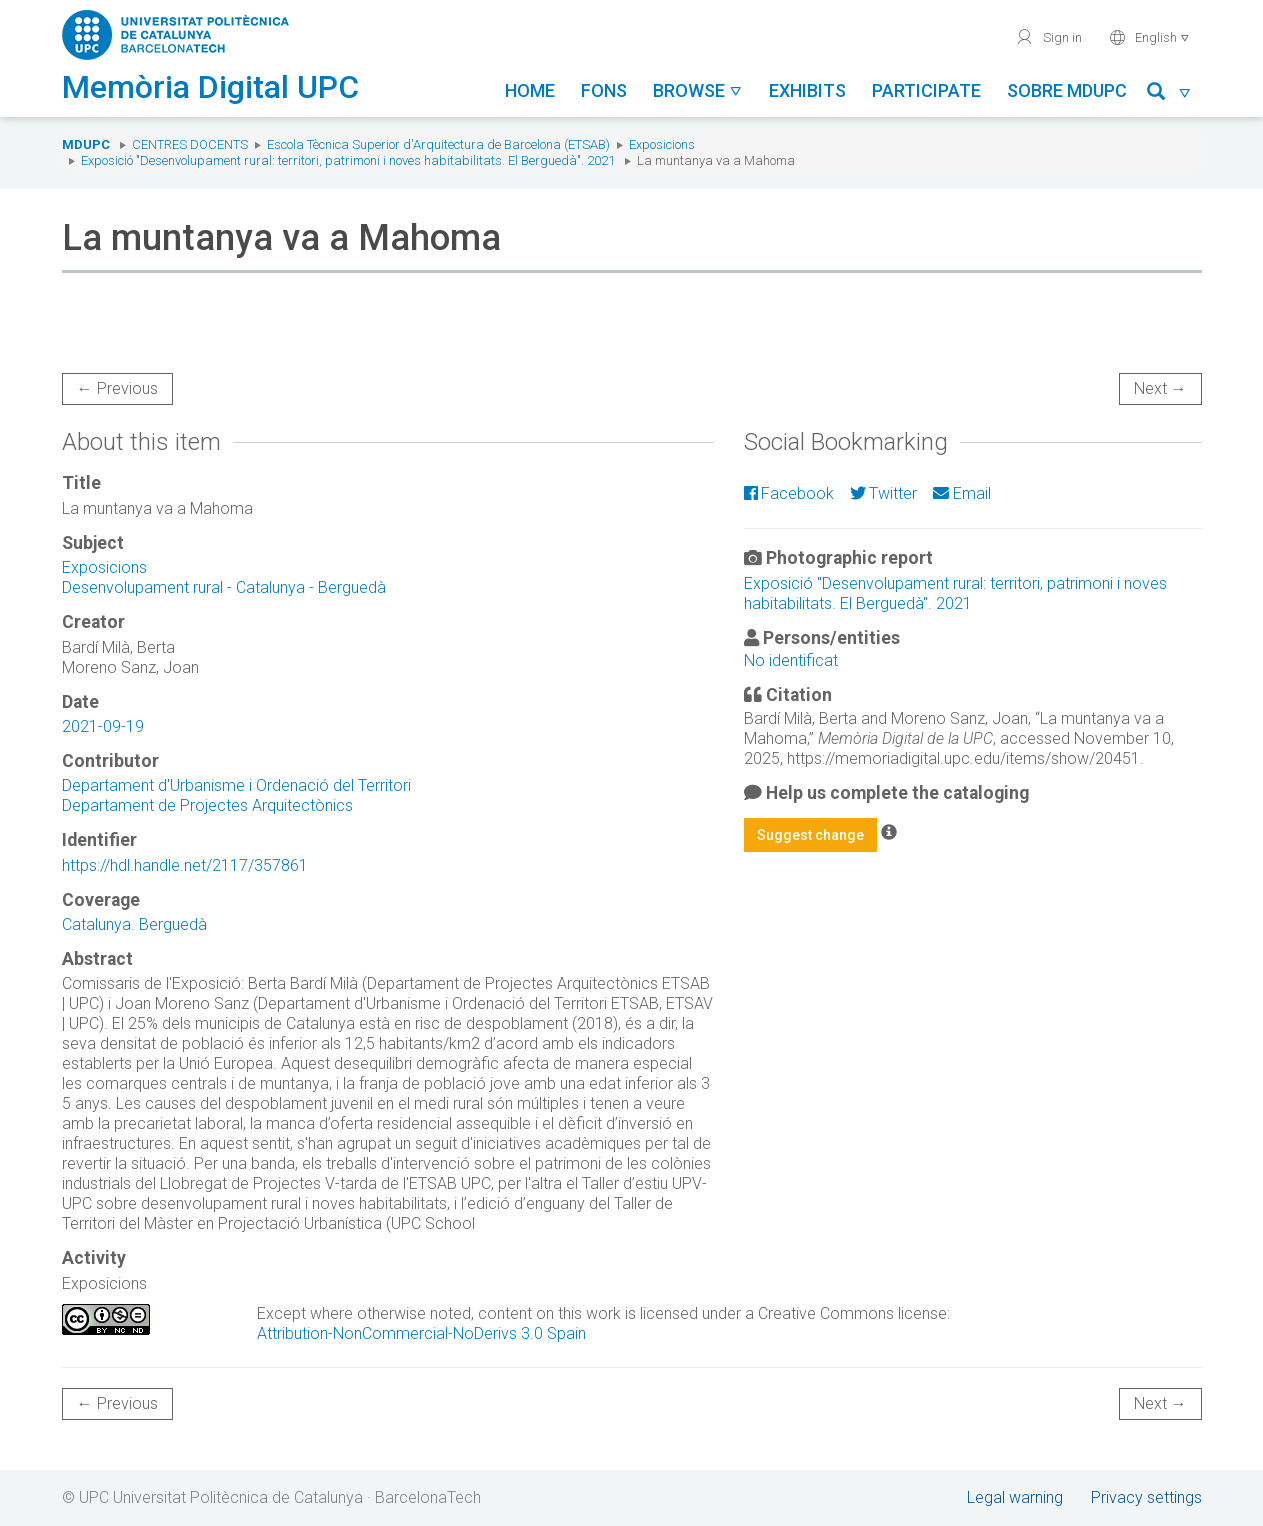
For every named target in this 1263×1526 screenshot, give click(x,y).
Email (961, 493)
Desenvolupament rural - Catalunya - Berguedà (224, 587)
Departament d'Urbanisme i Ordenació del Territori (236, 785)
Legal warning (1015, 1497)
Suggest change (810, 835)
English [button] (1149, 37)
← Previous (117, 388)
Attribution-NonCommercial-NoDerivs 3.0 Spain (421, 1333)
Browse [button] (698, 90)
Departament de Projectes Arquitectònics (207, 805)
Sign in (1048, 37)
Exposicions (662, 144)
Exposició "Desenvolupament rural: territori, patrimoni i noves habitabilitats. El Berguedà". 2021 (348, 160)
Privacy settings (1146, 1497)
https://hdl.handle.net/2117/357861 (185, 865)
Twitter (883, 493)
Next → (1160, 388)
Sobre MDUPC (1067, 90)
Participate (926, 90)
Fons (604, 90)
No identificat (791, 660)
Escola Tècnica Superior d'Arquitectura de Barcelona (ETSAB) (438, 144)
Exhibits (807, 90)
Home (530, 90)
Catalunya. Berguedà (134, 924)
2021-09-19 (103, 726)
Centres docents (190, 144)
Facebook (789, 493)
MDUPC (86, 144)
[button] (1169, 94)
